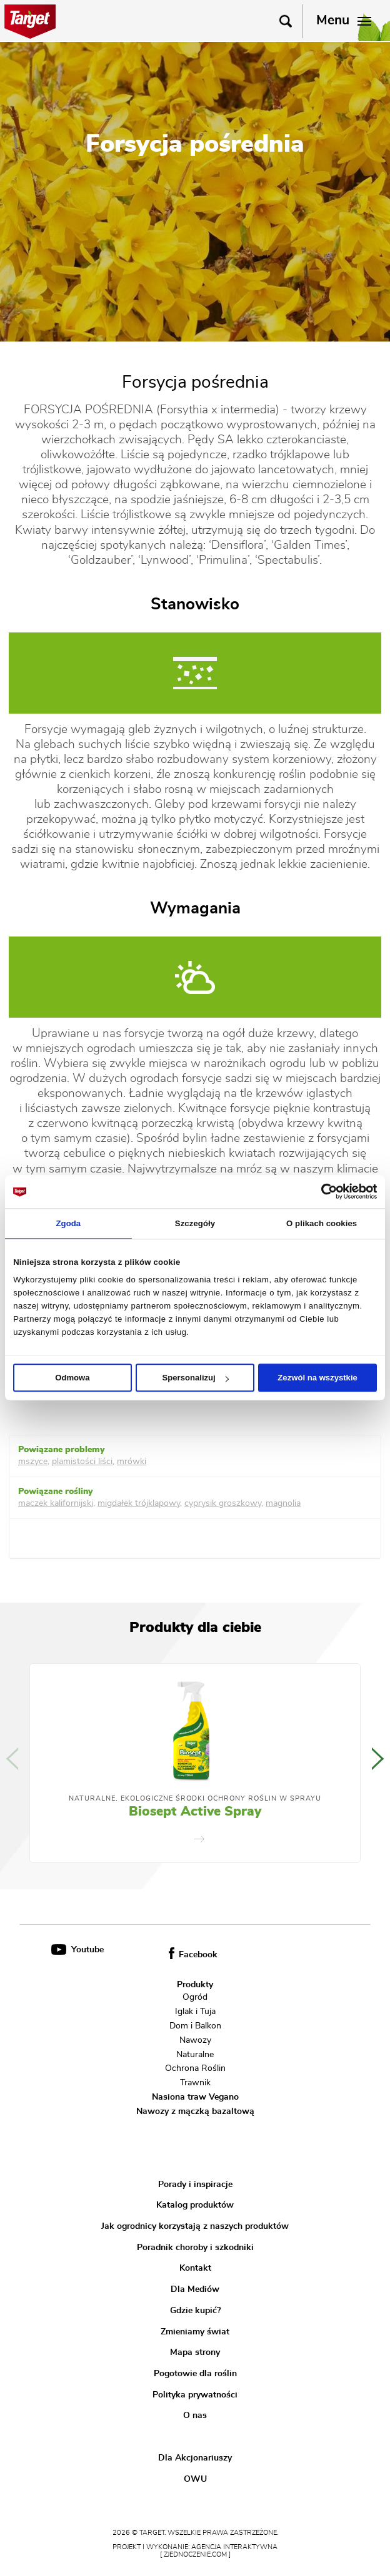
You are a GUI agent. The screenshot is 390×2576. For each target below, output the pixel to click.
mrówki (131, 1461)
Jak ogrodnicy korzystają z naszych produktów (195, 2226)
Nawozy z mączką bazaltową (195, 2111)
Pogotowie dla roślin (195, 2373)
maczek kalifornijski (55, 1503)
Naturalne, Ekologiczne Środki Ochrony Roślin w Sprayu (195, 1799)
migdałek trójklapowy (139, 1503)
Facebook (193, 1954)
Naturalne (195, 2054)
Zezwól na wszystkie (318, 1377)
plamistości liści (82, 1461)
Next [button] (378, 1759)
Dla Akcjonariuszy (195, 2458)
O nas (195, 2415)
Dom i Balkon (195, 2026)
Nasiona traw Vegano (195, 2097)
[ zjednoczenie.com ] (195, 2555)
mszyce (33, 1461)
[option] (195, 1763)
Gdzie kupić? (195, 2310)
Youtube (77, 1949)
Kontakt (195, 2268)
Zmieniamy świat (195, 2332)
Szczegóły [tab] (195, 1223)
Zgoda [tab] (68, 1223)
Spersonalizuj (195, 1377)
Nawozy (195, 2040)
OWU (195, 2479)
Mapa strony (195, 2352)
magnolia (283, 1503)
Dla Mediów (195, 2289)
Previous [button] (12, 1759)
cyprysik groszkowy (222, 1503)
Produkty (195, 1984)
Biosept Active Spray (195, 1811)
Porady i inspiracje (195, 2184)
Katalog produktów (195, 2205)
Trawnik (195, 2082)
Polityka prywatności (195, 2395)
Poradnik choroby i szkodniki (195, 2247)
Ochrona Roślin (195, 2068)
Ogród (195, 1997)
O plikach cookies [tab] (321, 1223)
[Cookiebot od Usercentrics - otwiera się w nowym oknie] (322, 1191)
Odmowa (72, 1377)
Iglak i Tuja (195, 2011)
